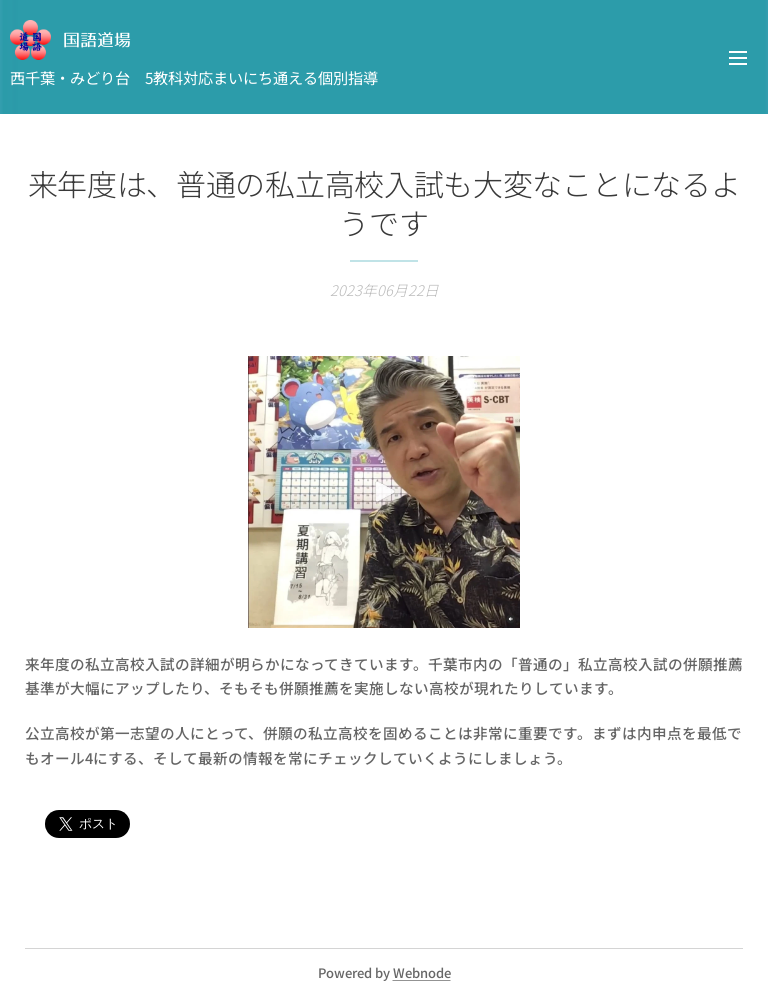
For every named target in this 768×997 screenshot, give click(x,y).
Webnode (422, 972)
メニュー (738, 58)
